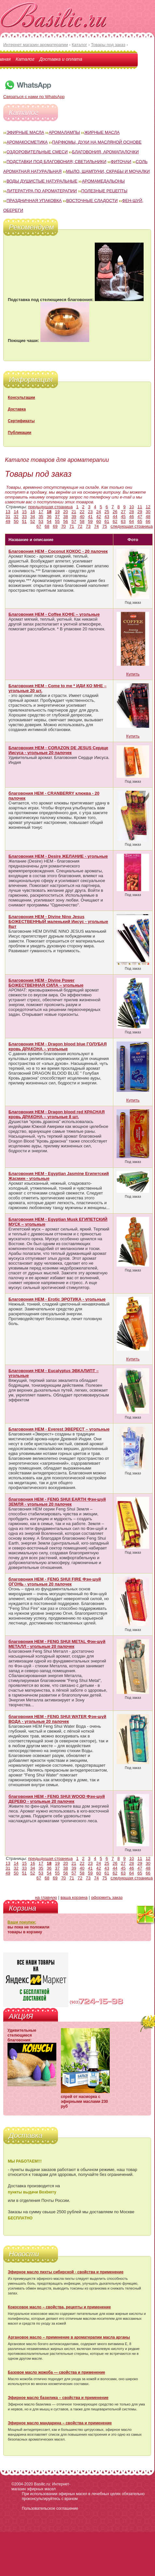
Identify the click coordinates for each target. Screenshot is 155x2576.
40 (82, 516)
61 (107, 521)
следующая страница (132, 526)
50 (16, 521)
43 (107, 516)
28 (131, 511)
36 (49, 516)
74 (96, 526)
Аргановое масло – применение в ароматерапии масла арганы (69, 2337)
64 (131, 521)
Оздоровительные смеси (37, 151)
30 (148, 511)
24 (98, 511)
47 (139, 516)
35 (40, 516)
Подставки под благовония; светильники (56, 161)
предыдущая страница (50, 506)
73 (88, 526)
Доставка (17, 409)
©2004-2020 (22, 2484)
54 (49, 521)
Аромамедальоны (103, 181)
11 (139, 506)
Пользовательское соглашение (50, 2508)
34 (32, 516)
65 (139, 521)
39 (73, 516)
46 (131, 516)
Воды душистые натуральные (42, 181)
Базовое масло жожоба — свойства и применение (56, 2372)
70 (63, 526)
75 (104, 526)
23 (90, 511)
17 (40, 511)
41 (90, 516)
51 (24, 521)
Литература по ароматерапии (42, 190)
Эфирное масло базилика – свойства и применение (58, 2397)
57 (73, 521)
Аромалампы (64, 132)
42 (98, 516)
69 (55, 526)
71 (71, 526)
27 (123, 511)
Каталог (25, 59)
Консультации (21, 397)
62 (115, 521)
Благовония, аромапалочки (105, 151)
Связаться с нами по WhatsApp (33, 94)
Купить (132, 674)
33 (24, 516)
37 (57, 516)
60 (98, 521)
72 (80, 526)
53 (40, 521)
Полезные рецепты (104, 190)
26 (115, 511)
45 (123, 516)
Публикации (19, 432)
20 (65, 511)
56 (65, 521)
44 (115, 516)
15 (24, 511)
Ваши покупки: (21, 1922)
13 (8, 511)
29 (139, 511)
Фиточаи (121, 161)
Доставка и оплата (60, 59)
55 (57, 521)
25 (107, 511)
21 (73, 511)
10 (131, 506)
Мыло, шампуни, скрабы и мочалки (108, 171)
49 (8, 521)
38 (65, 516)
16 (32, 511)
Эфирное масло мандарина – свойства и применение (60, 2423)
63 (123, 521)
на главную (46, 1897)
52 (32, 521)
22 (82, 511)
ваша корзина (74, 1897)
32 (16, 516)
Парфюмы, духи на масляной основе (97, 142)
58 (82, 521)
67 (38, 526)
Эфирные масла (25, 132)
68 (47, 526)
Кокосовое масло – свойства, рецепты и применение (59, 2307)
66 (148, 521)
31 (8, 516)
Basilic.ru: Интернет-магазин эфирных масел (40, 2486)
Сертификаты (21, 421)
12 (148, 506)
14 (16, 511)
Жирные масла (102, 132)
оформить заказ (106, 1897)
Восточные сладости (92, 200)
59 (90, 521)
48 (148, 516)
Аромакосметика (27, 142)
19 (57, 511)
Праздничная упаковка (34, 200)
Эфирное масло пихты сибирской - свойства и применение (65, 2272)
